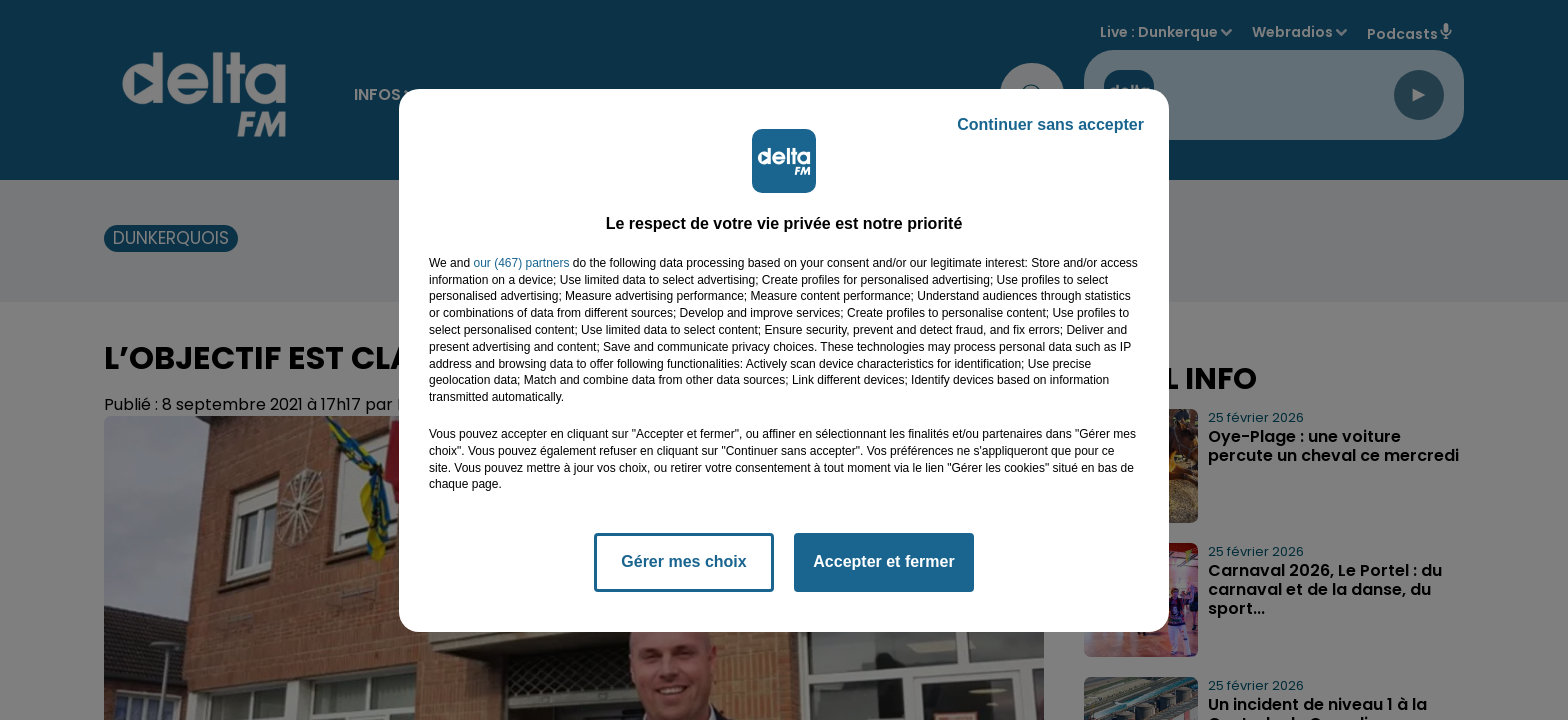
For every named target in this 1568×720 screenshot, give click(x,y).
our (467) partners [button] (521, 263)
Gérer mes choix (683, 561)
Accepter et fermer (883, 561)
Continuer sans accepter (1050, 124)
